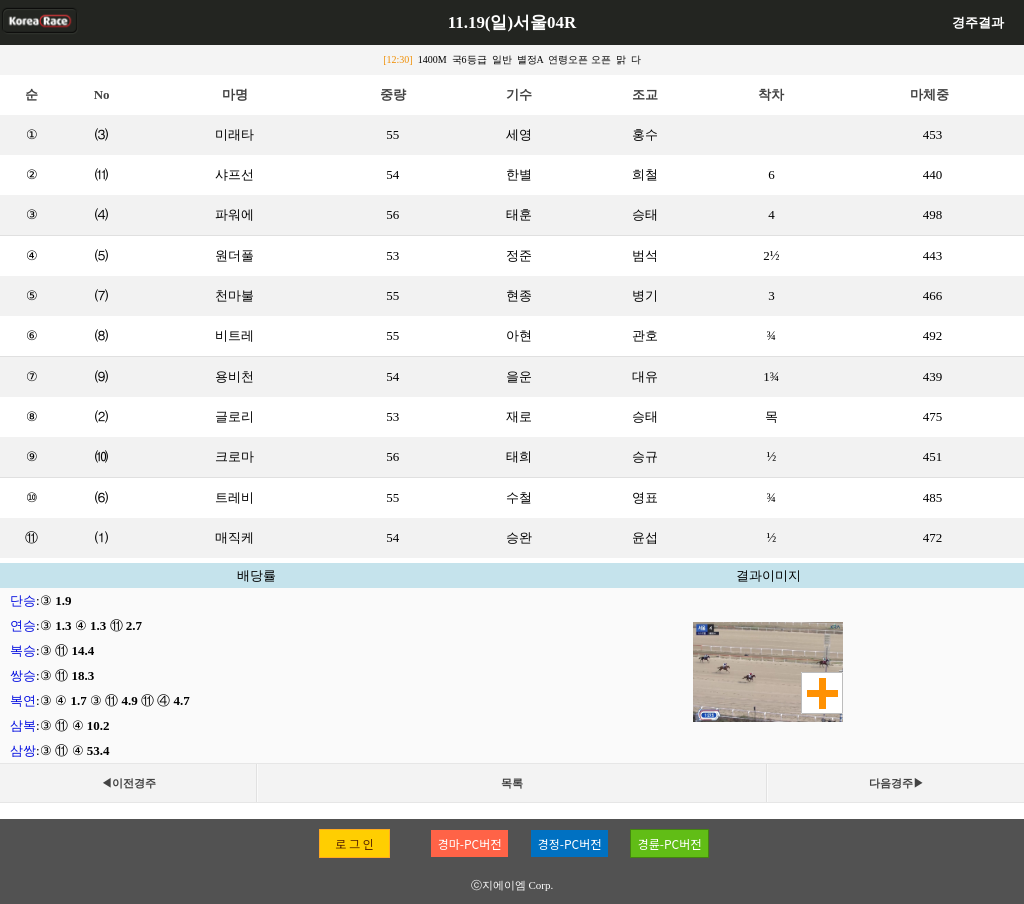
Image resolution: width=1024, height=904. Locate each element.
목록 (512, 783)
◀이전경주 (128, 783)
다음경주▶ (896, 783)
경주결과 (978, 22)
